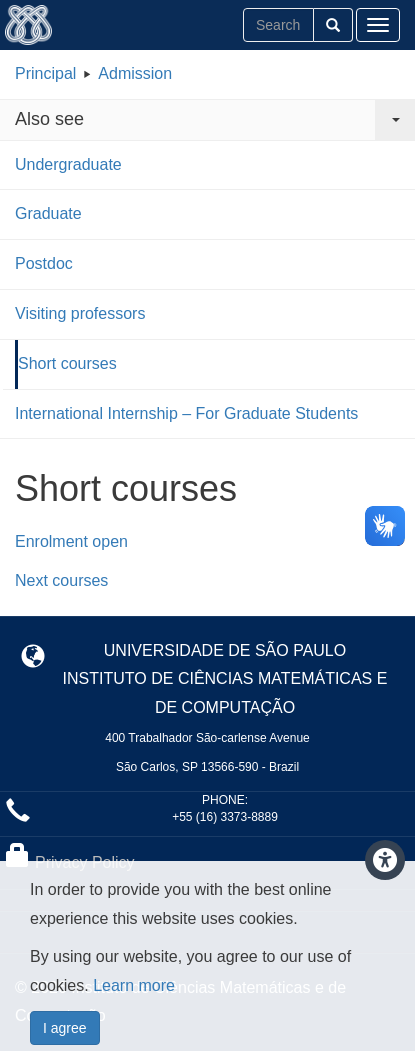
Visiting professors (80, 313)
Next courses (61, 580)
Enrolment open (71, 541)
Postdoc (44, 263)
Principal (45, 73)
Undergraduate (68, 164)
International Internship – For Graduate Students (186, 413)
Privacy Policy (85, 862)
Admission (135, 73)
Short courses (67, 363)
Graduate (48, 213)
